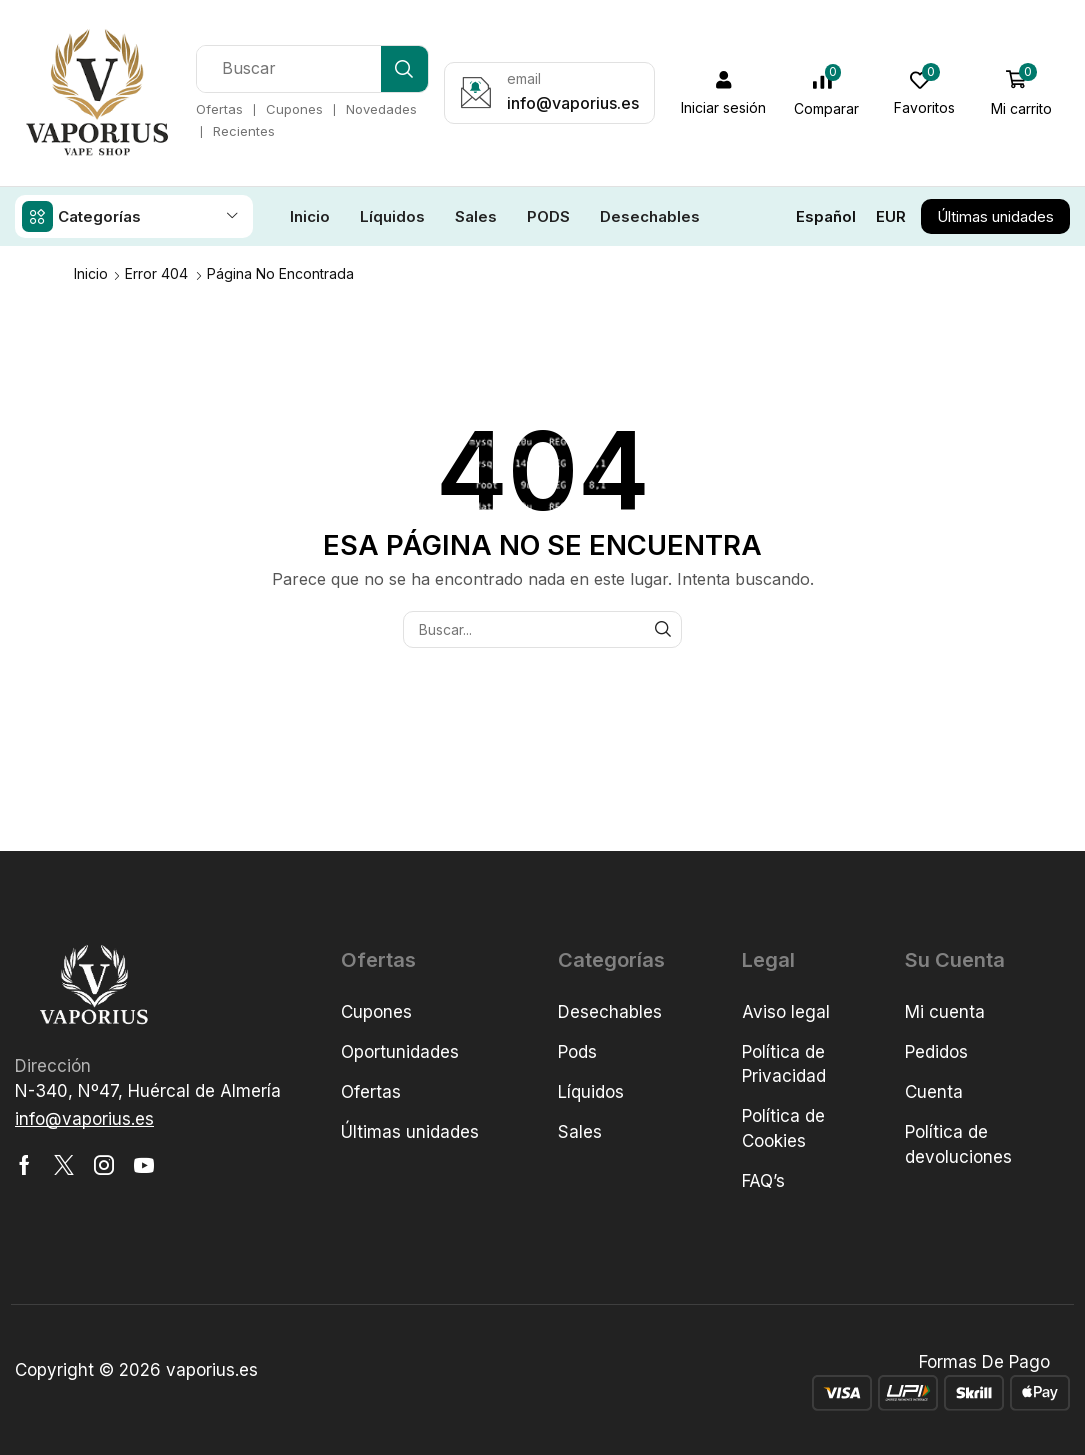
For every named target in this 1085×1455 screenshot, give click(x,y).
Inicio (91, 272)
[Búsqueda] (405, 69)
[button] (725, 93)
